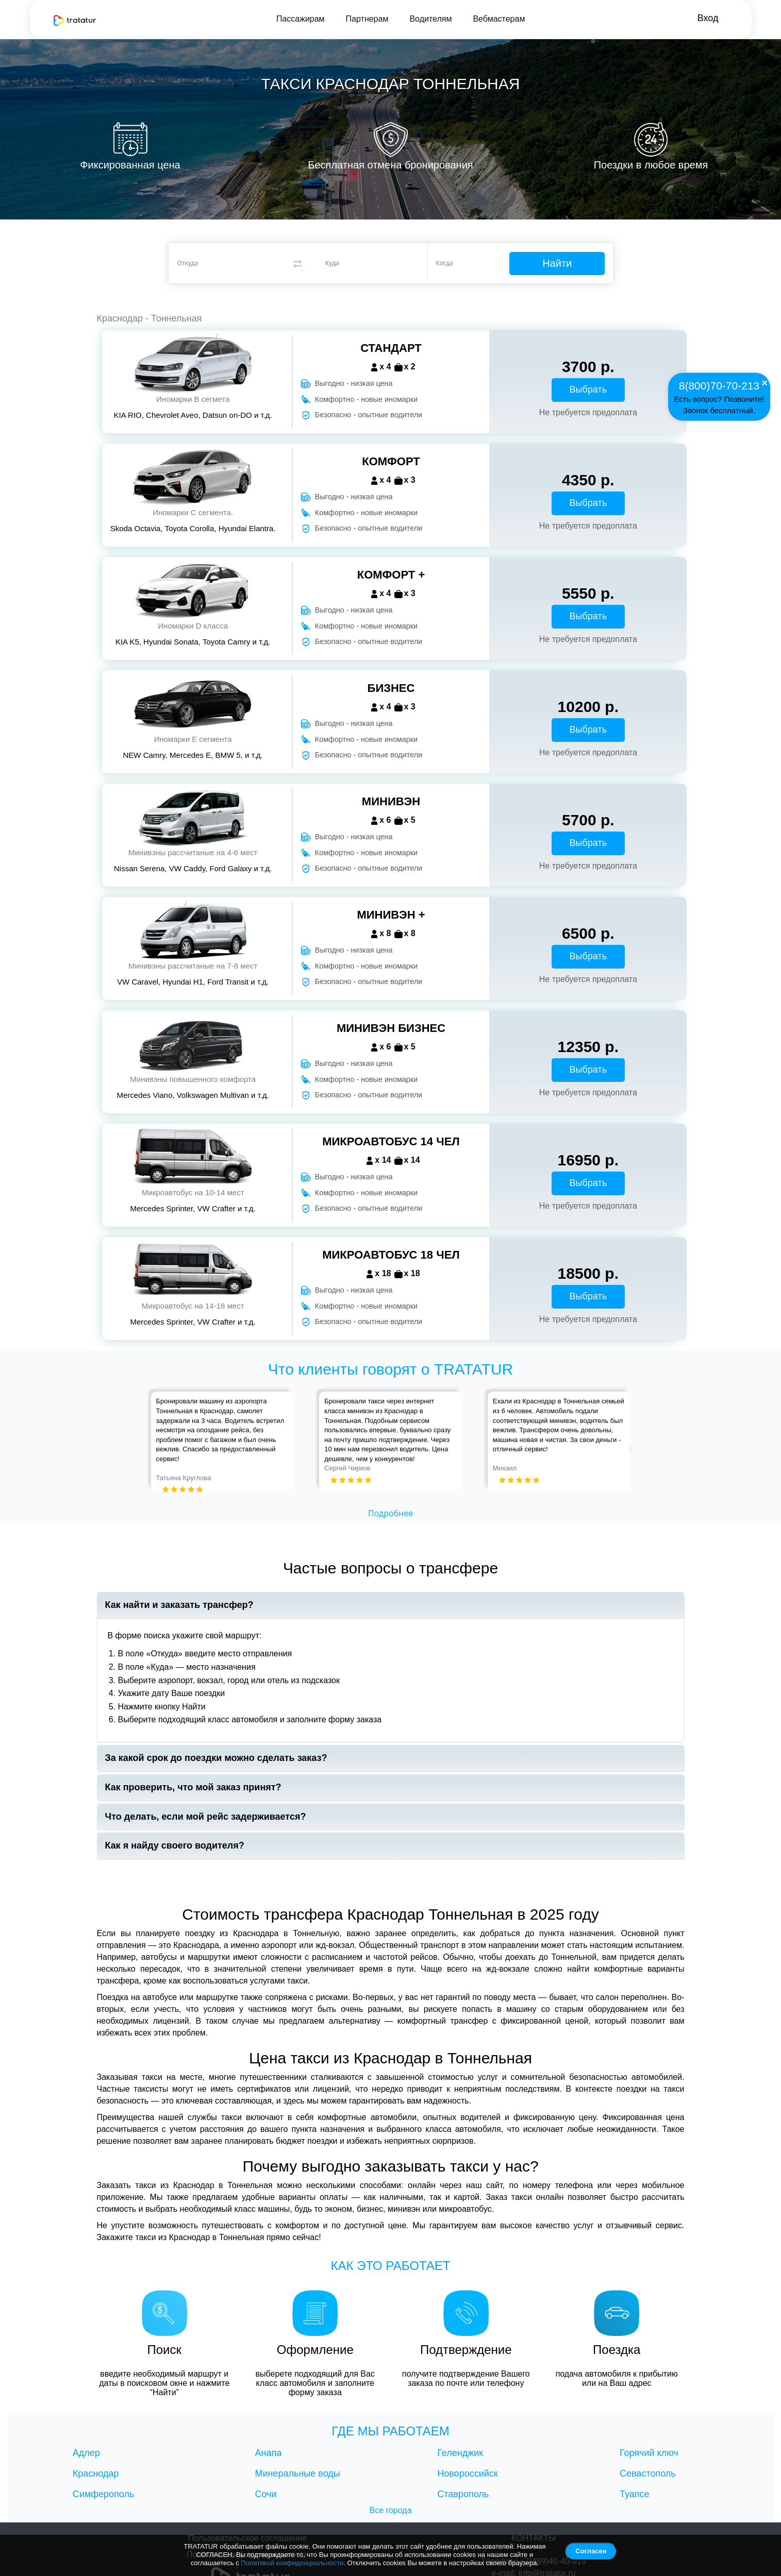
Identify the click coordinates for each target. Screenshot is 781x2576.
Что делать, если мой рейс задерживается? (205, 1817)
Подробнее (390, 1513)
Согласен (590, 2551)
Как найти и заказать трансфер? (179, 1605)
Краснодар (96, 2473)
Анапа (268, 2453)
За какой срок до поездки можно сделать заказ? (216, 1758)
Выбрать (588, 389)
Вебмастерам (499, 18)
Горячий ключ (649, 2453)
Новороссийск (467, 2473)
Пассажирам (300, 18)
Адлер (86, 2453)
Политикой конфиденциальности (292, 2563)
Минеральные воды (297, 2473)
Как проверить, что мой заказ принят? (193, 1787)
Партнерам (367, 18)
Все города (390, 2510)
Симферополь (104, 2494)
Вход (708, 18)
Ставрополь (463, 2494)
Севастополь (648, 2473)
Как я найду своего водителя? (174, 1846)
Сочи (266, 2494)
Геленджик (460, 2453)
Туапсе (635, 2494)
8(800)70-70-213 (719, 386)
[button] (156, 1441)
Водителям (430, 18)
